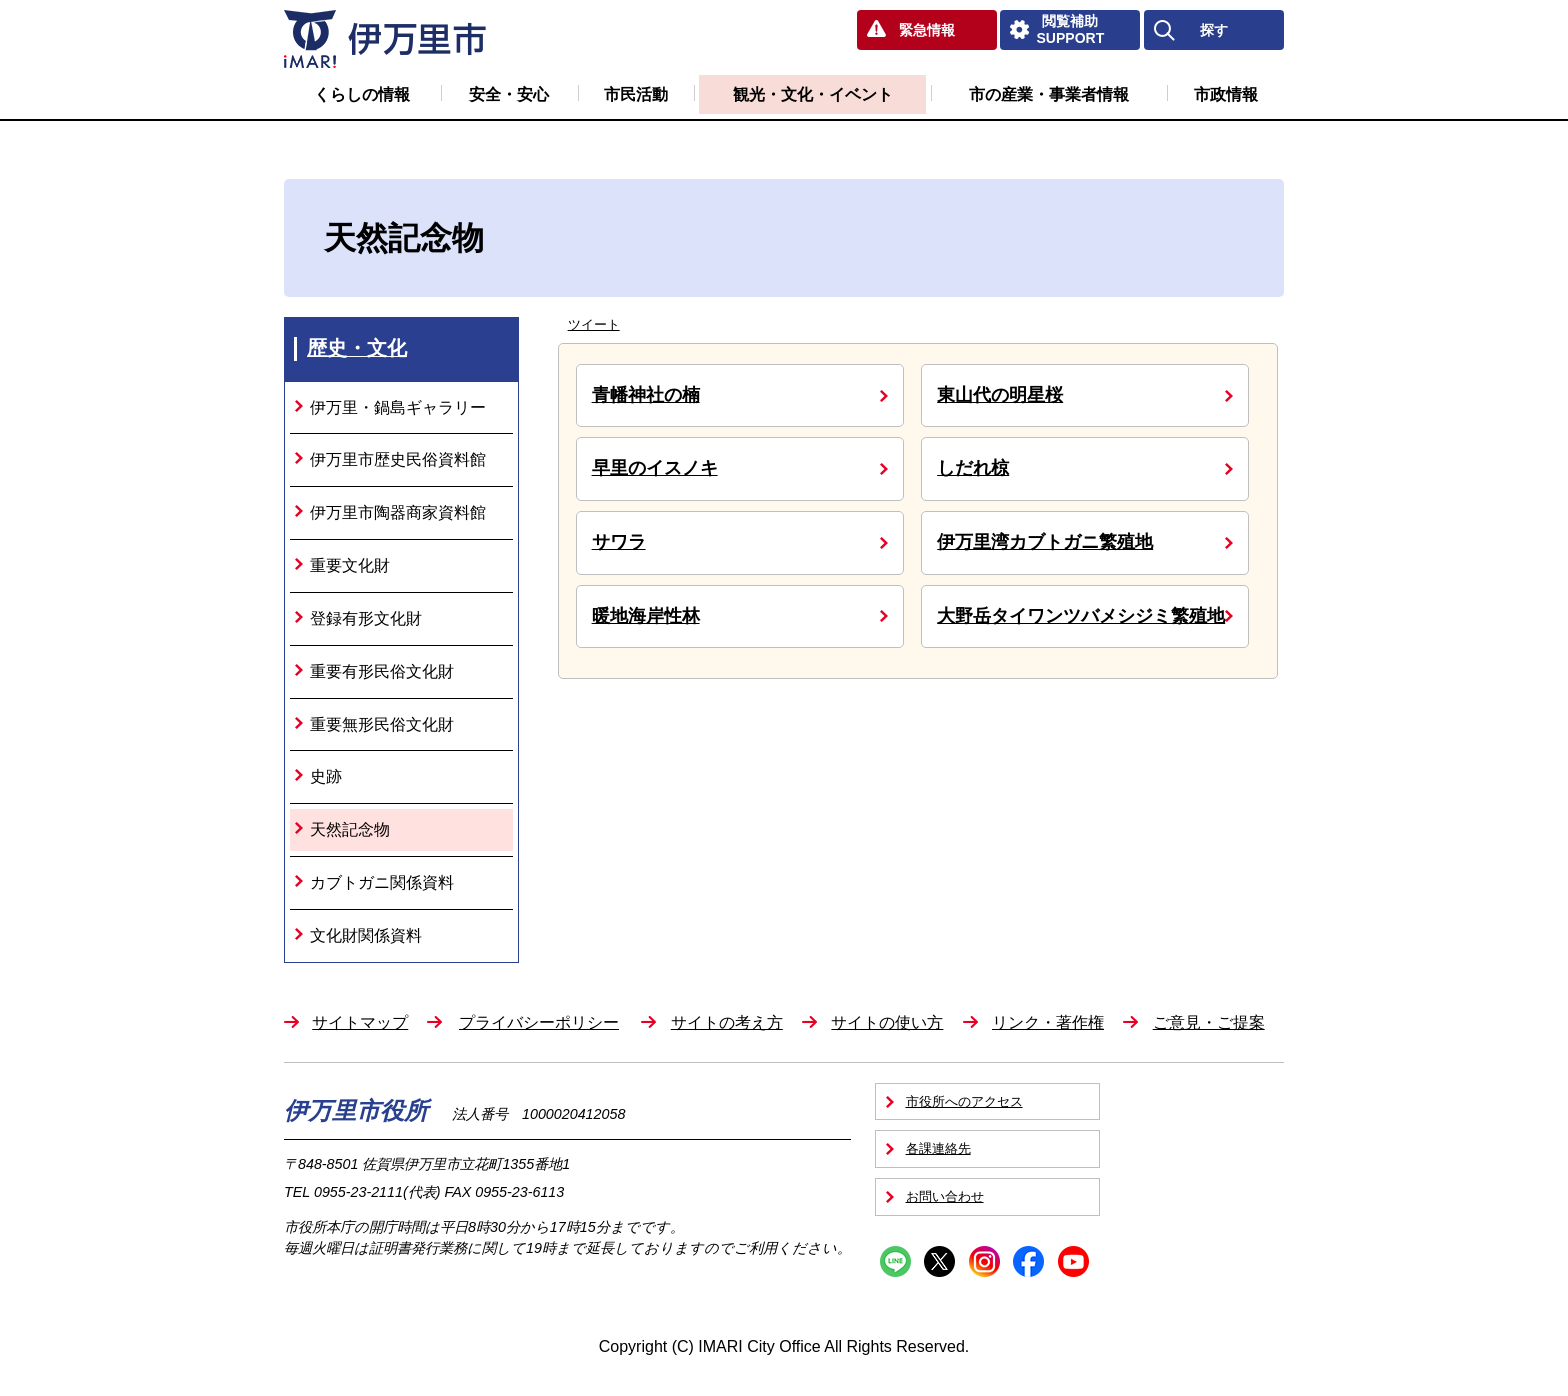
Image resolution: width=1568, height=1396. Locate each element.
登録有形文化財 (366, 618)
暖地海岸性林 (646, 616)
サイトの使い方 (887, 1022)
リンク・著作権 (1048, 1022)
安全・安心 (509, 94)
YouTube (1073, 1261)
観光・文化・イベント (813, 94)
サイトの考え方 (727, 1022)
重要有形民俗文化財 (382, 671)
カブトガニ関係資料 (382, 882)
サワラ (619, 542)
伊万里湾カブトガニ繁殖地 (1045, 542)
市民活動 (636, 94)
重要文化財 (350, 565)
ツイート (594, 324)
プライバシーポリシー (539, 1022)
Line (895, 1261)
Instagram (984, 1261)
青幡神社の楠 (646, 395)
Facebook (1028, 1261)
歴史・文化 (357, 348)
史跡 (326, 776)
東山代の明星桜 (1000, 395)
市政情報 (1226, 94)
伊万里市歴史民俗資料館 (398, 459)
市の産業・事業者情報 (1049, 94)
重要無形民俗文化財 (382, 724)
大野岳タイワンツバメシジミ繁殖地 (1081, 616)
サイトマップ (360, 1022)
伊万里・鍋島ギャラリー (398, 407)
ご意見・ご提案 (1209, 1022)
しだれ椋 (973, 468)
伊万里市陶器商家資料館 (398, 512)
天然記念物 (350, 829)
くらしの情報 (362, 94)
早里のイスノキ (655, 468)
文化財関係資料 (366, 935)
